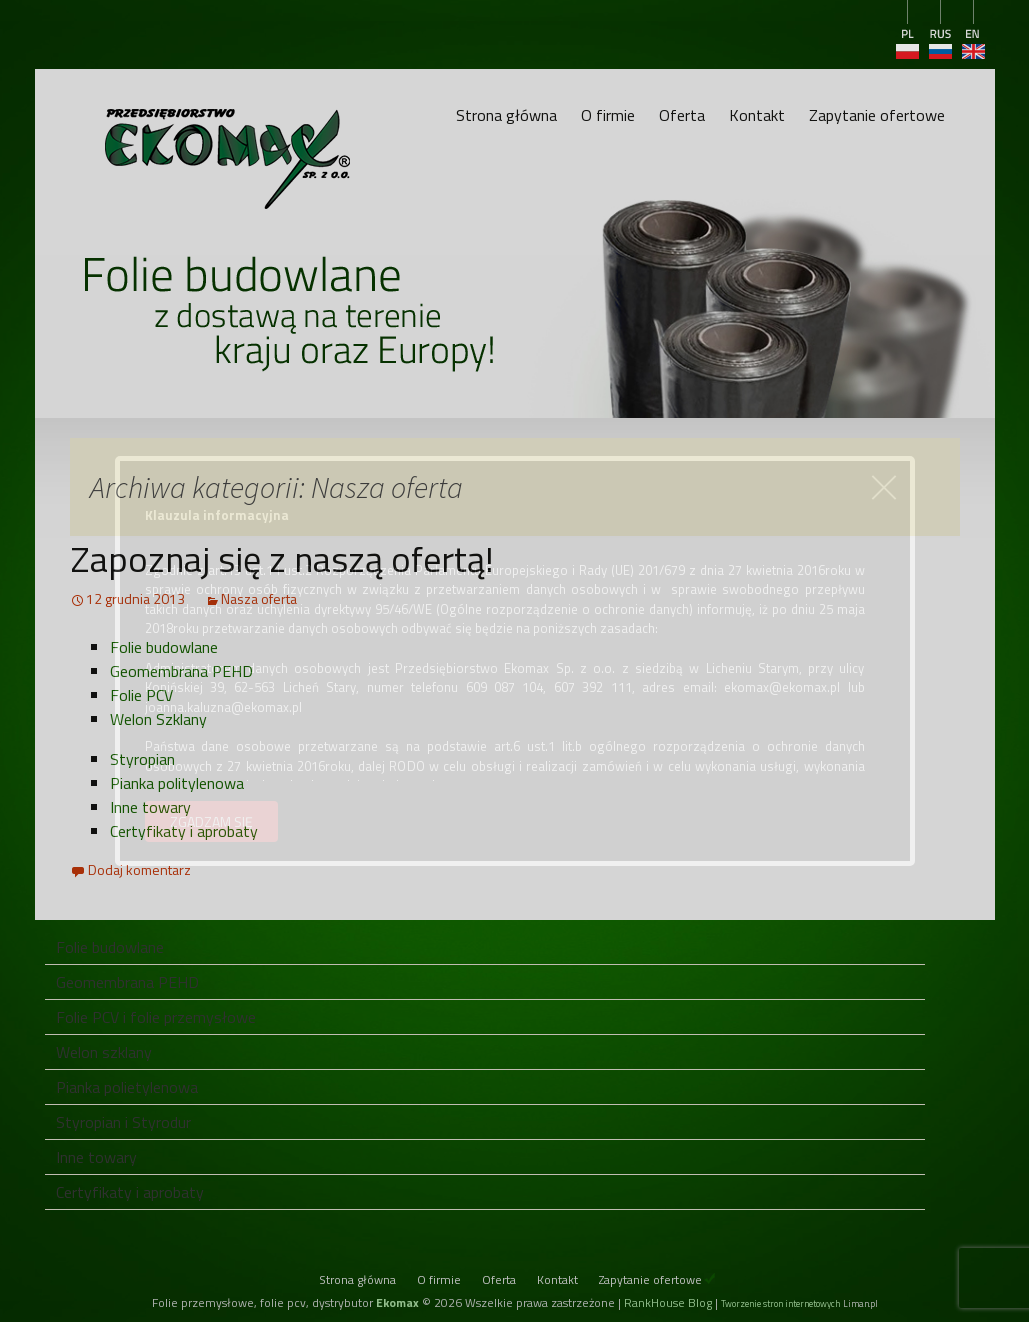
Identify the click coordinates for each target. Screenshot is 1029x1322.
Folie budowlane (164, 647)
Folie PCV (141, 695)
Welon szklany (104, 1052)
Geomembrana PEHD (181, 671)
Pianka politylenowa (177, 783)
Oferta (682, 115)
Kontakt (757, 115)
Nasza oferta (259, 598)
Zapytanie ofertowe (877, 115)
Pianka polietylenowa (127, 1087)
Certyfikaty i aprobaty (184, 831)
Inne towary (150, 807)
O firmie (608, 115)
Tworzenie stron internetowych (780, 1303)
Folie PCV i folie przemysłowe (156, 1017)
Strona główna (506, 115)
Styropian (142, 759)
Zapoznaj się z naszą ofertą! (282, 558)
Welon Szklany (158, 719)
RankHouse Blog (668, 1302)
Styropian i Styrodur (123, 1122)
